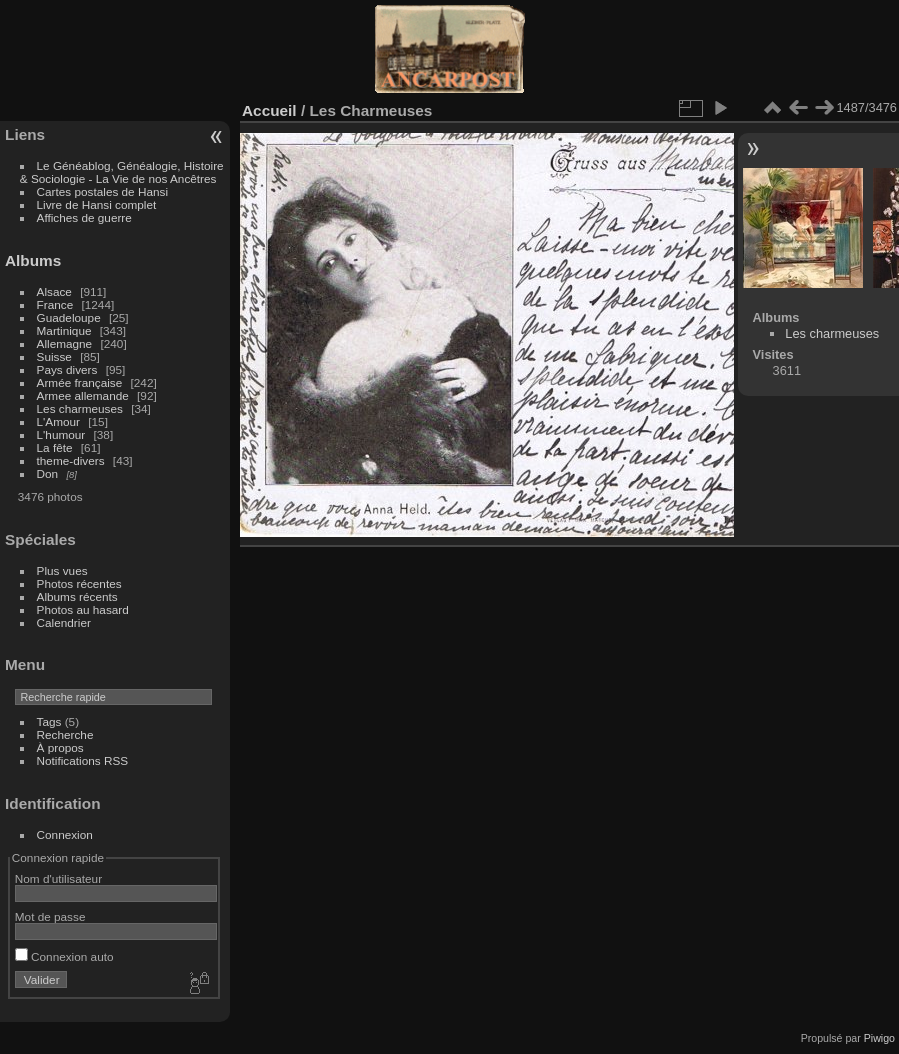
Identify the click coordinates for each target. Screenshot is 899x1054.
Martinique (64, 330)
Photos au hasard (83, 609)
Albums (33, 260)
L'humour (61, 434)
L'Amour (58, 421)
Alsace (54, 291)
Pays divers (67, 369)
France (55, 304)
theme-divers (71, 460)
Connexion (65, 834)
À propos (60, 747)
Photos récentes (79, 583)
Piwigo (879, 1038)
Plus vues (62, 570)
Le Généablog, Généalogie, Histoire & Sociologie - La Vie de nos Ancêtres (122, 172)
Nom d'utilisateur (58, 878)
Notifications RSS (83, 760)
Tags (49, 721)
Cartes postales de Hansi (102, 191)
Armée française (80, 382)
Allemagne (65, 343)
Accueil (269, 110)
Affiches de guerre (84, 217)
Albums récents (77, 596)
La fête (55, 447)
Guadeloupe (69, 317)
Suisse (54, 356)
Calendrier (64, 622)
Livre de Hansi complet (97, 204)
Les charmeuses (80, 408)
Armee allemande (83, 395)
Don (48, 473)
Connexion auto (64, 956)
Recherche (65, 734)
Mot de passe (50, 916)
